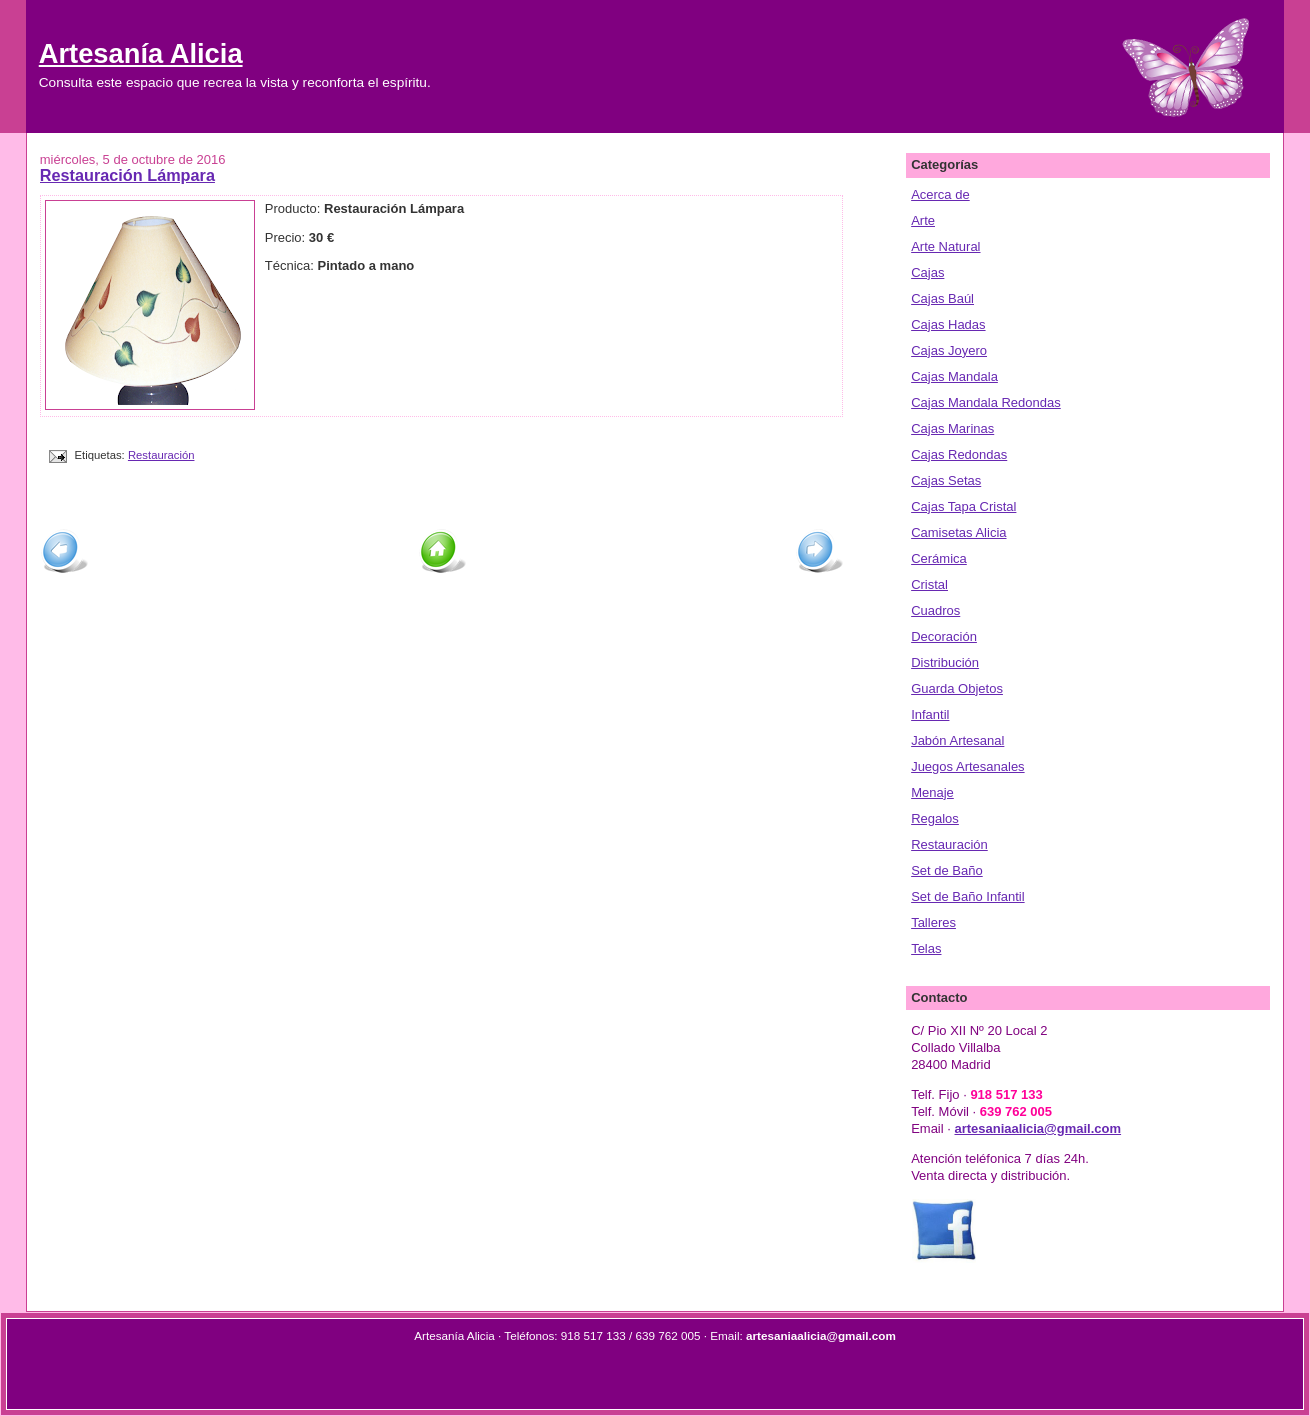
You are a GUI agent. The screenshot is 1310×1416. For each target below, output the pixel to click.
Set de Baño (947, 870)
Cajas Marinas (952, 428)
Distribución (945, 662)
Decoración (944, 636)
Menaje (932, 792)
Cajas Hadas (948, 324)
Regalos (935, 818)
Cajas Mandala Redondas (986, 402)
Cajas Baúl (942, 298)
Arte (923, 220)
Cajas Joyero (949, 350)
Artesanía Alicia (141, 53)
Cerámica (939, 558)
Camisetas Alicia (958, 532)
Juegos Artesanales (967, 766)
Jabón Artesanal (957, 740)
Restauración (161, 455)
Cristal (929, 584)
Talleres (933, 922)
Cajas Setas (946, 480)
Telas (926, 948)
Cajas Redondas (959, 454)
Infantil (930, 714)
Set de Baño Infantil (967, 896)
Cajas (927, 272)
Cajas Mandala (954, 376)
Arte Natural (945, 246)
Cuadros (935, 610)
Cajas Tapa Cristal (963, 506)
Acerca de (940, 194)
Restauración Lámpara (127, 175)
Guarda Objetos (957, 688)
